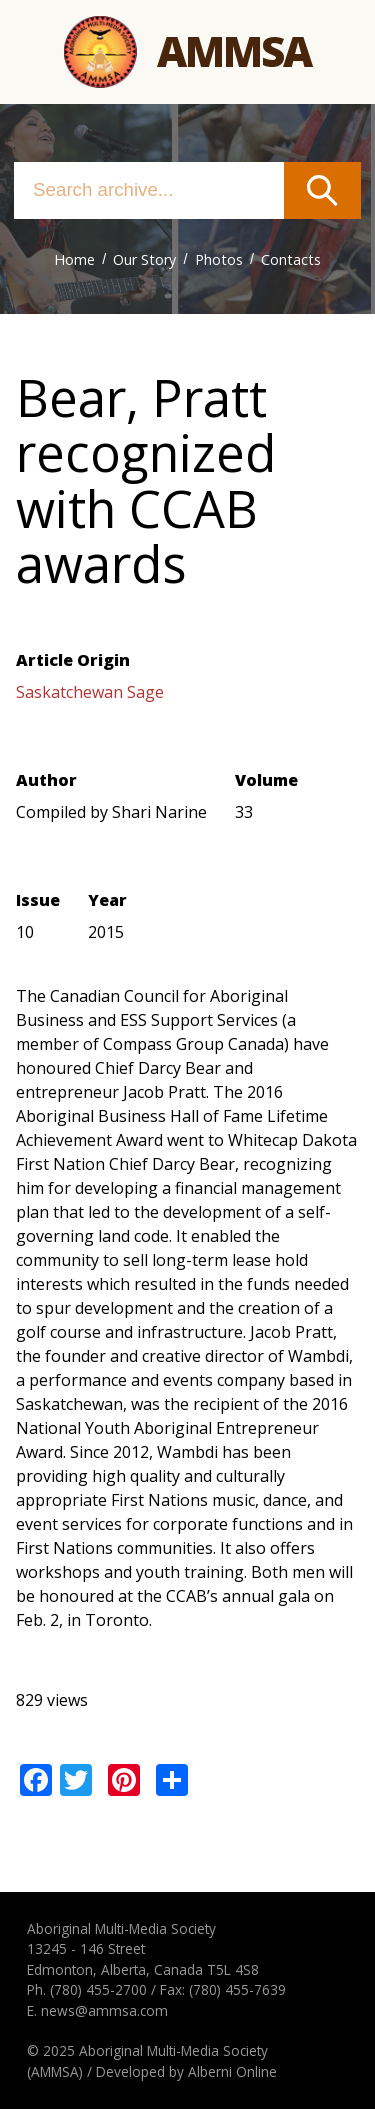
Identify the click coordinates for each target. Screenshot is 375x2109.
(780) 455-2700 (98, 1989)
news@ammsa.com (104, 2010)
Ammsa (234, 51)
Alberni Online (232, 2071)
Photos (219, 259)
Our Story (144, 259)
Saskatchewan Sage (90, 692)
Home (74, 259)
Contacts (291, 259)
